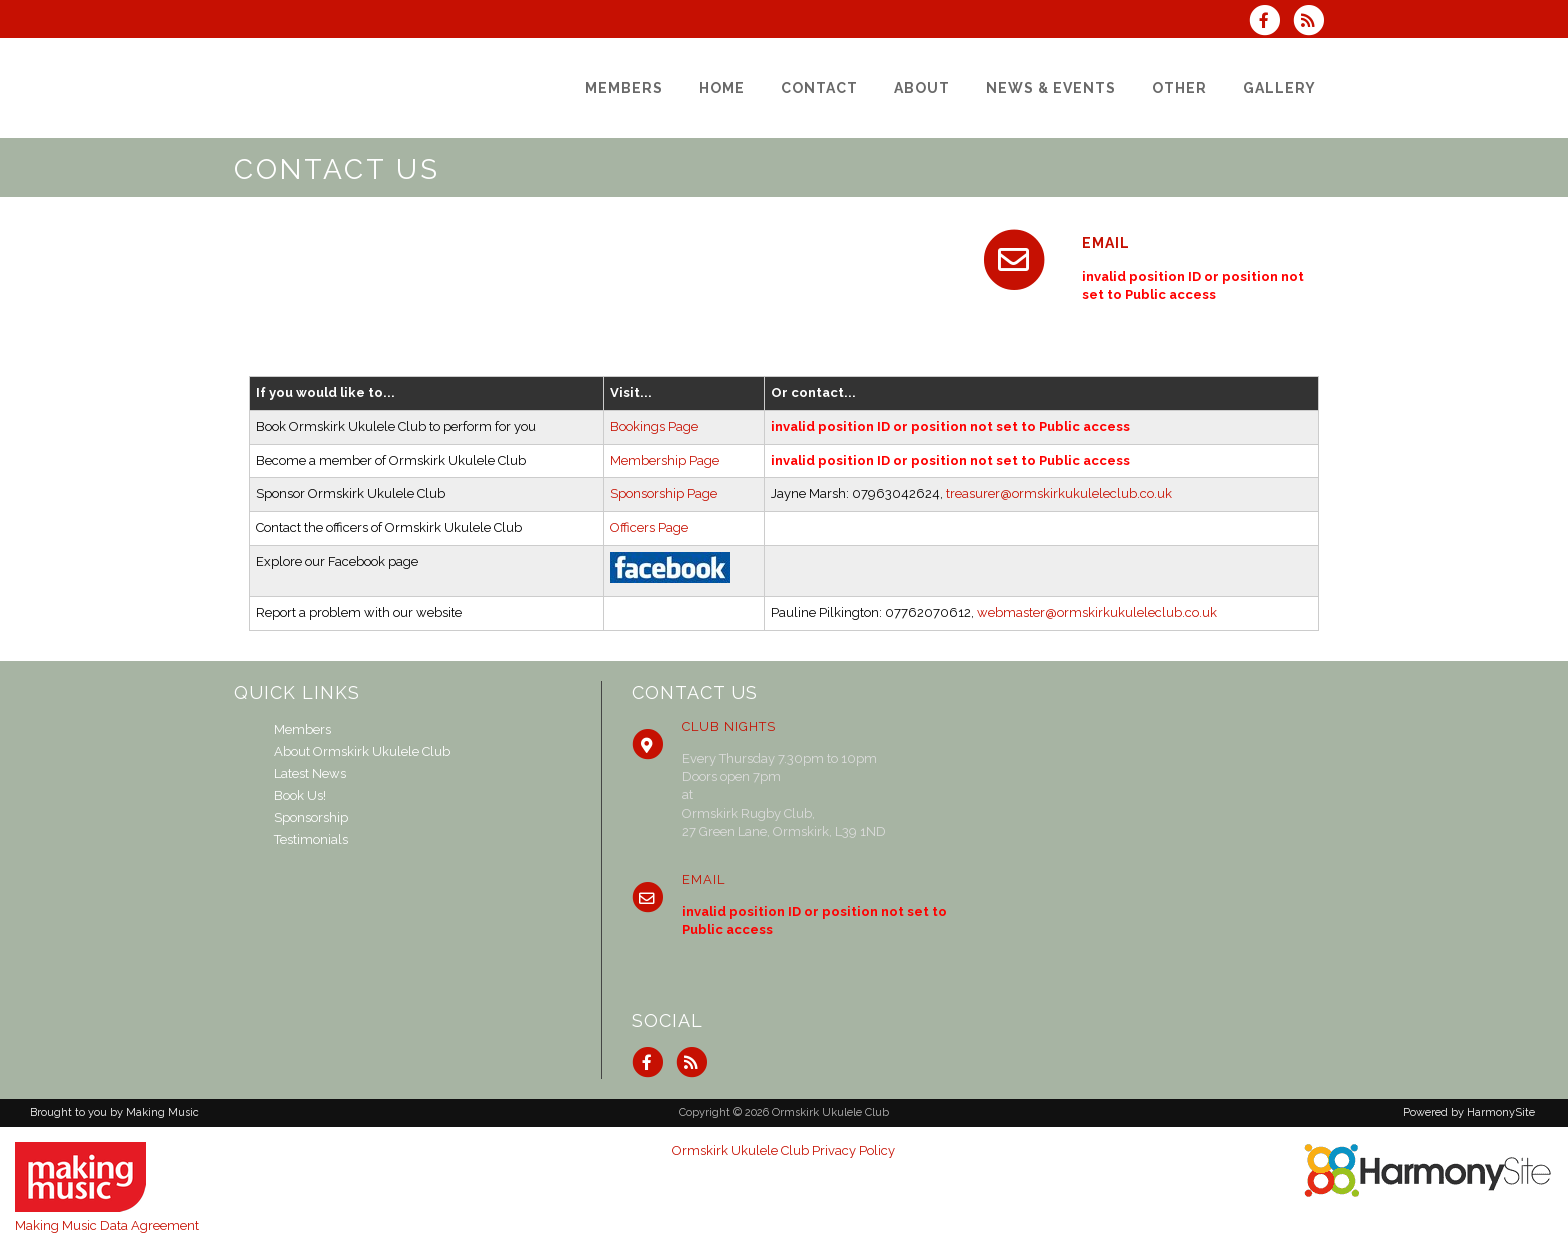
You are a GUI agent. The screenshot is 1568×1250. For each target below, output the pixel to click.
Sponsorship (311, 817)
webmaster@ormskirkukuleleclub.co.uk (1097, 612)
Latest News (310, 773)
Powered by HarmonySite (1469, 1112)
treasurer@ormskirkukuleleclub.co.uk (1059, 493)
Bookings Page (654, 426)
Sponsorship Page (663, 493)
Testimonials (311, 839)
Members (302, 729)
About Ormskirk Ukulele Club (362, 751)
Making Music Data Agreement (107, 1225)
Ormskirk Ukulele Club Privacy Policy (783, 1150)
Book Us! (300, 795)
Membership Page (664, 460)
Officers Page (649, 527)
